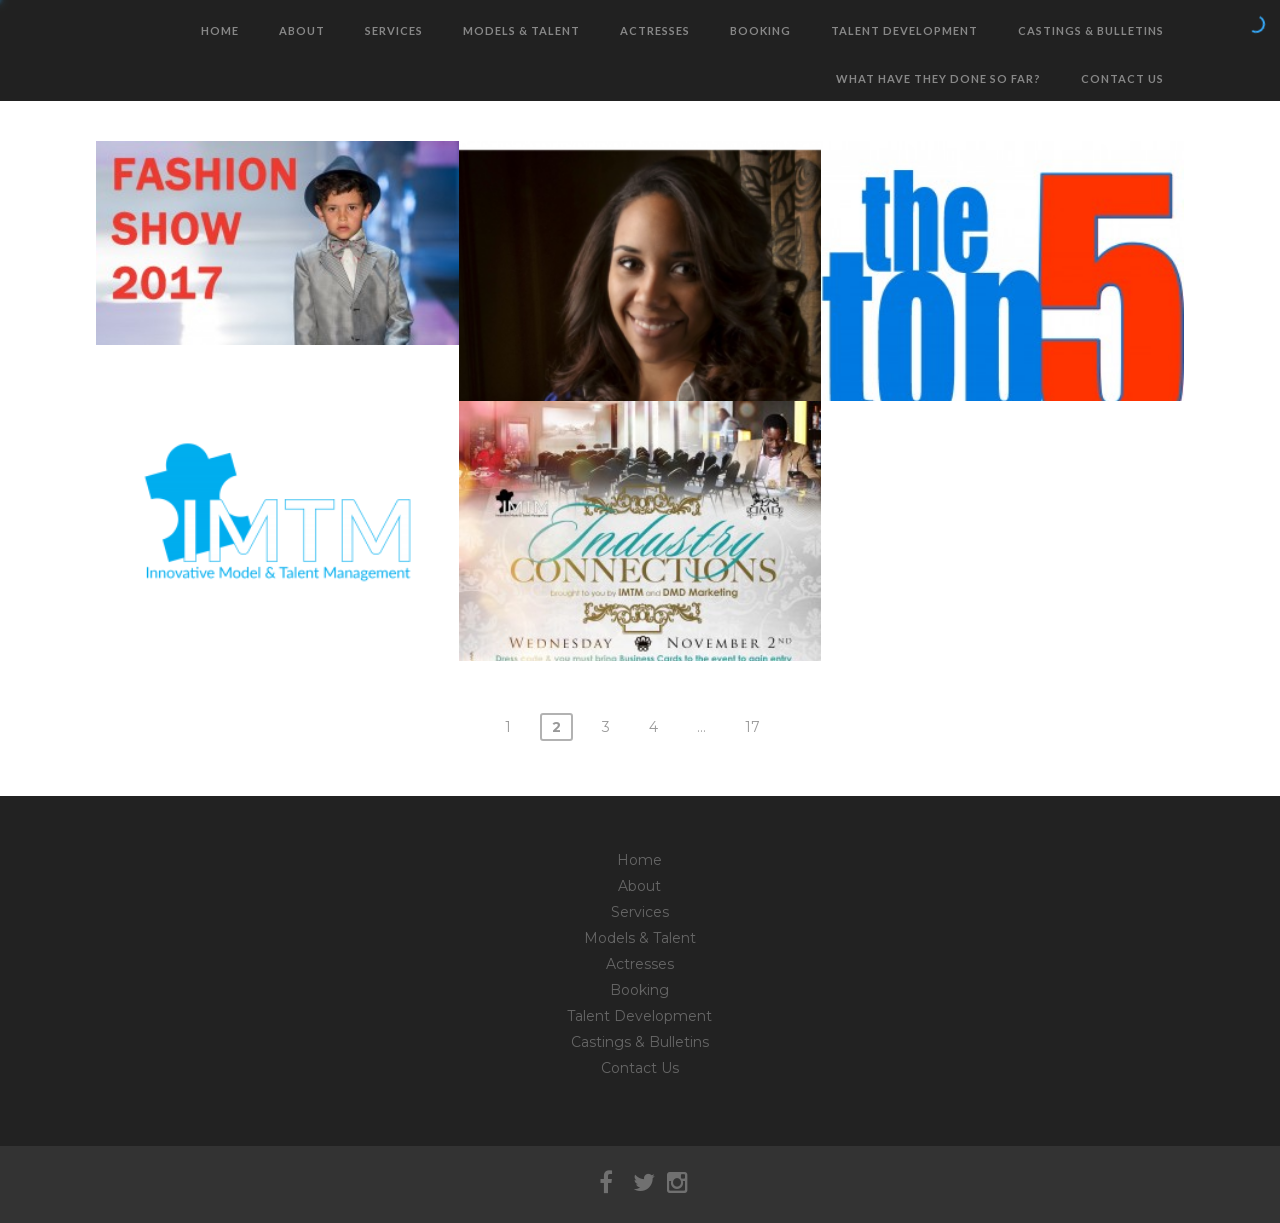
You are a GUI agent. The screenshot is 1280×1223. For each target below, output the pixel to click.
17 (752, 727)
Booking (760, 30)
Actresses (655, 30)
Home (220, 30)
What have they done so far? (938, 78)
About (302, 30)
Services (394, 30)
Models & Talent (521, 30)
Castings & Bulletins (1091, 30)
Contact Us (1122, 78)
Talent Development (904, 30)
